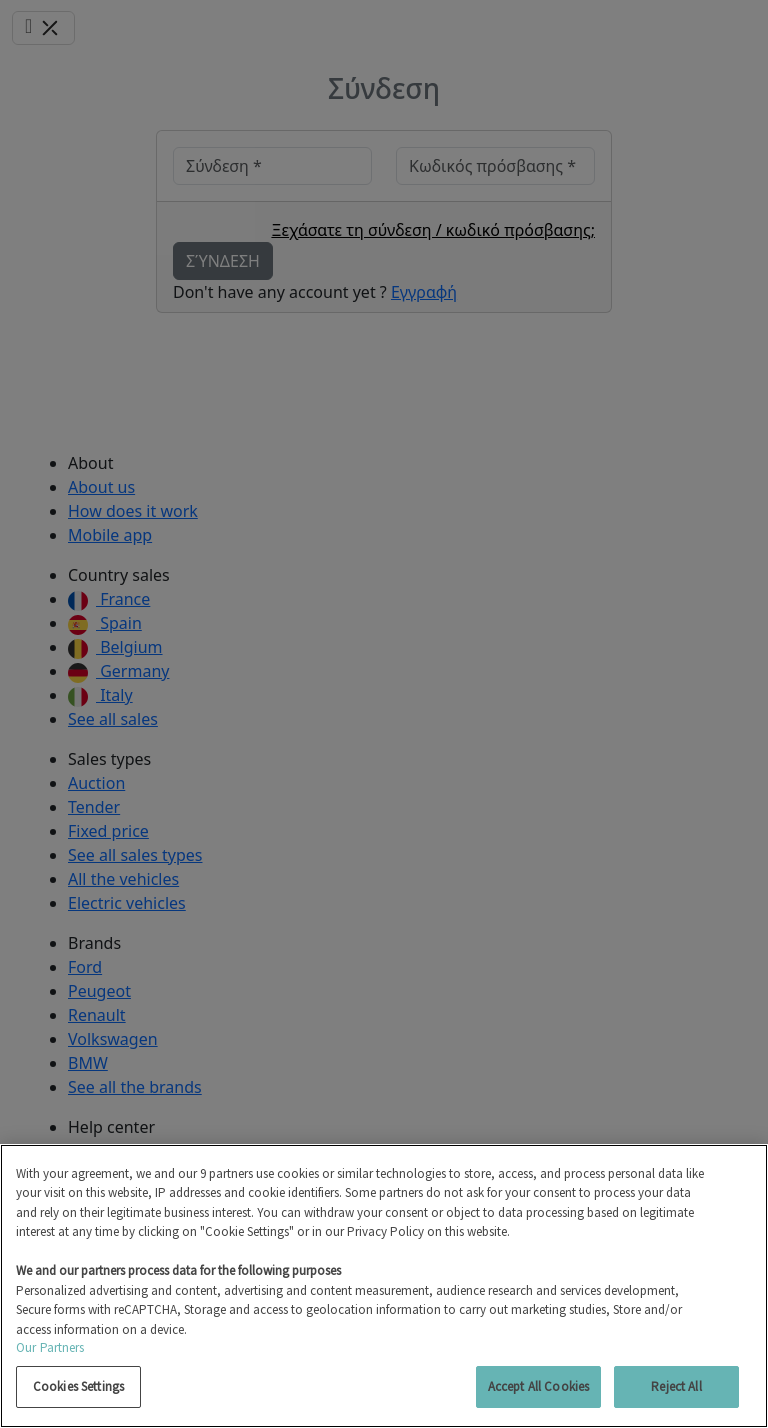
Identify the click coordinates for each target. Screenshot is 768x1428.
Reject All (676, 1386)
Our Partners (50, 1347)
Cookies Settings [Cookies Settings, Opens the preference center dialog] (78, 1386)
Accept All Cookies (538, 1386)
